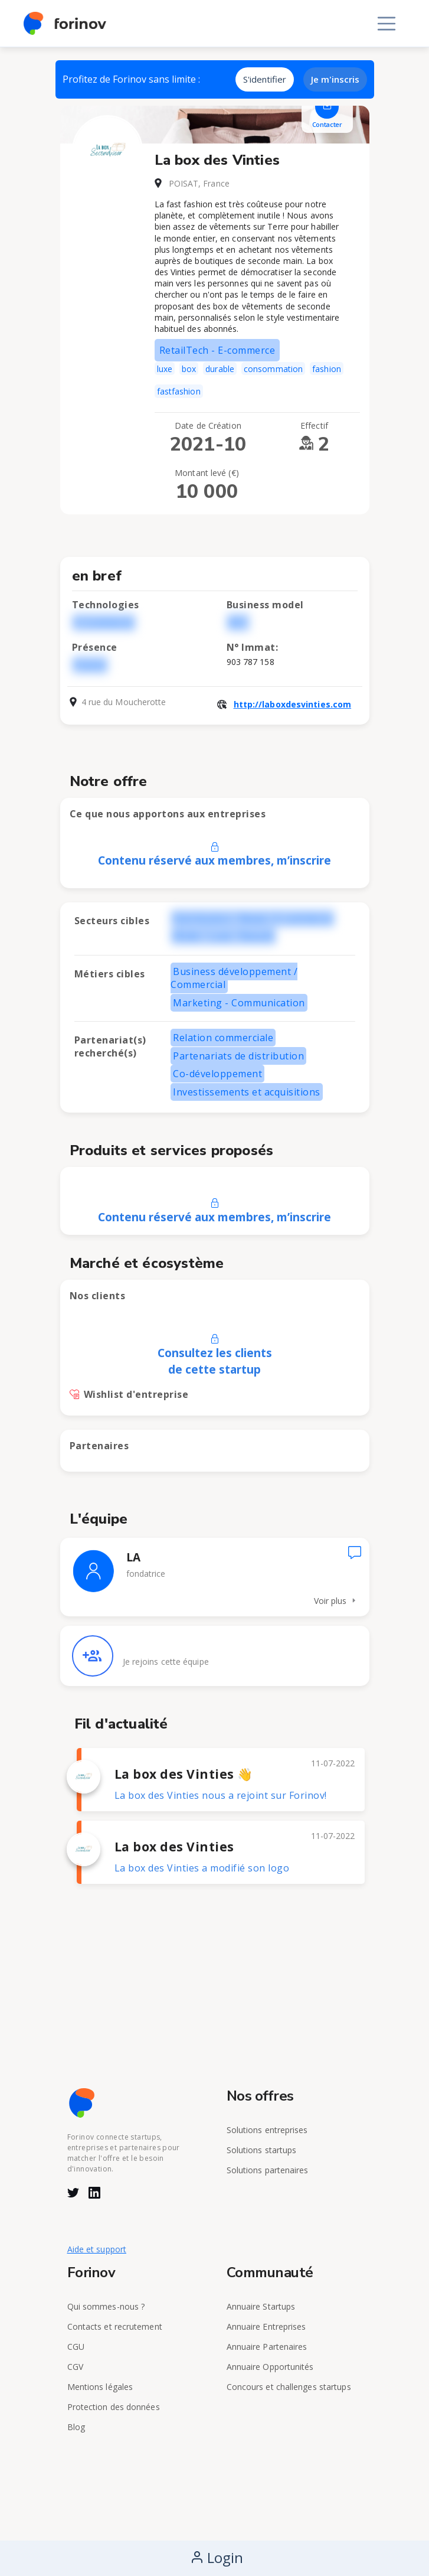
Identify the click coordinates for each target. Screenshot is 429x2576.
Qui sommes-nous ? (106, 2306)
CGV (75, 2366)
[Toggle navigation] (386, 23)
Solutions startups (262, 2150)
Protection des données (113, 2406)
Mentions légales (100, 2386)
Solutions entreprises (267, 2129)
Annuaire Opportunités (270, 2366)
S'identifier (264, 79)
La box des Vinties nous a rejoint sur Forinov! (220, 1795)
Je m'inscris (335, 79)
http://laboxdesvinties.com (293, 704)
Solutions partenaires (268, 2170)
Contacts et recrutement (114, 2326)
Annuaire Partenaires (267, 2346)
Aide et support (97, 2249)
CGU (75, 2346)
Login (216, 2557)
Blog (76, 2426)
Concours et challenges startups (289, 2386)
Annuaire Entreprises (266, 2326)
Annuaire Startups (261, 2306)
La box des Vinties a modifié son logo (202, 1867)
